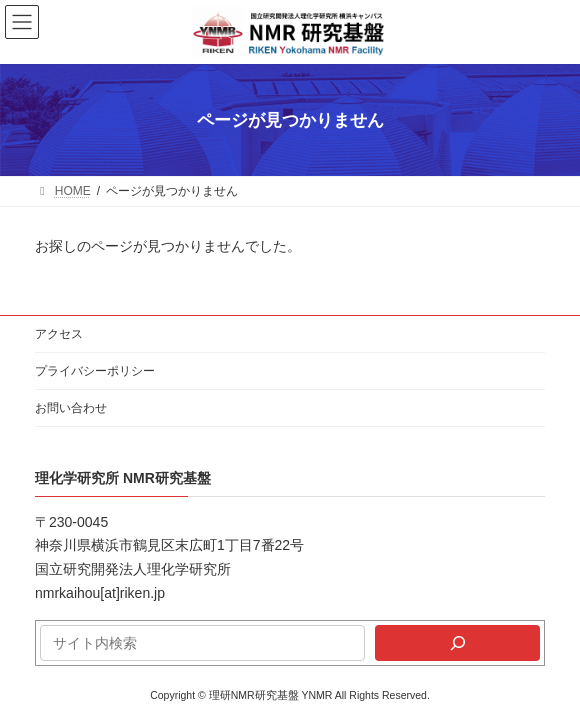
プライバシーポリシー (95, 371)
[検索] (457, 643)
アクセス (59, 334)
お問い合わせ (71, 408)
